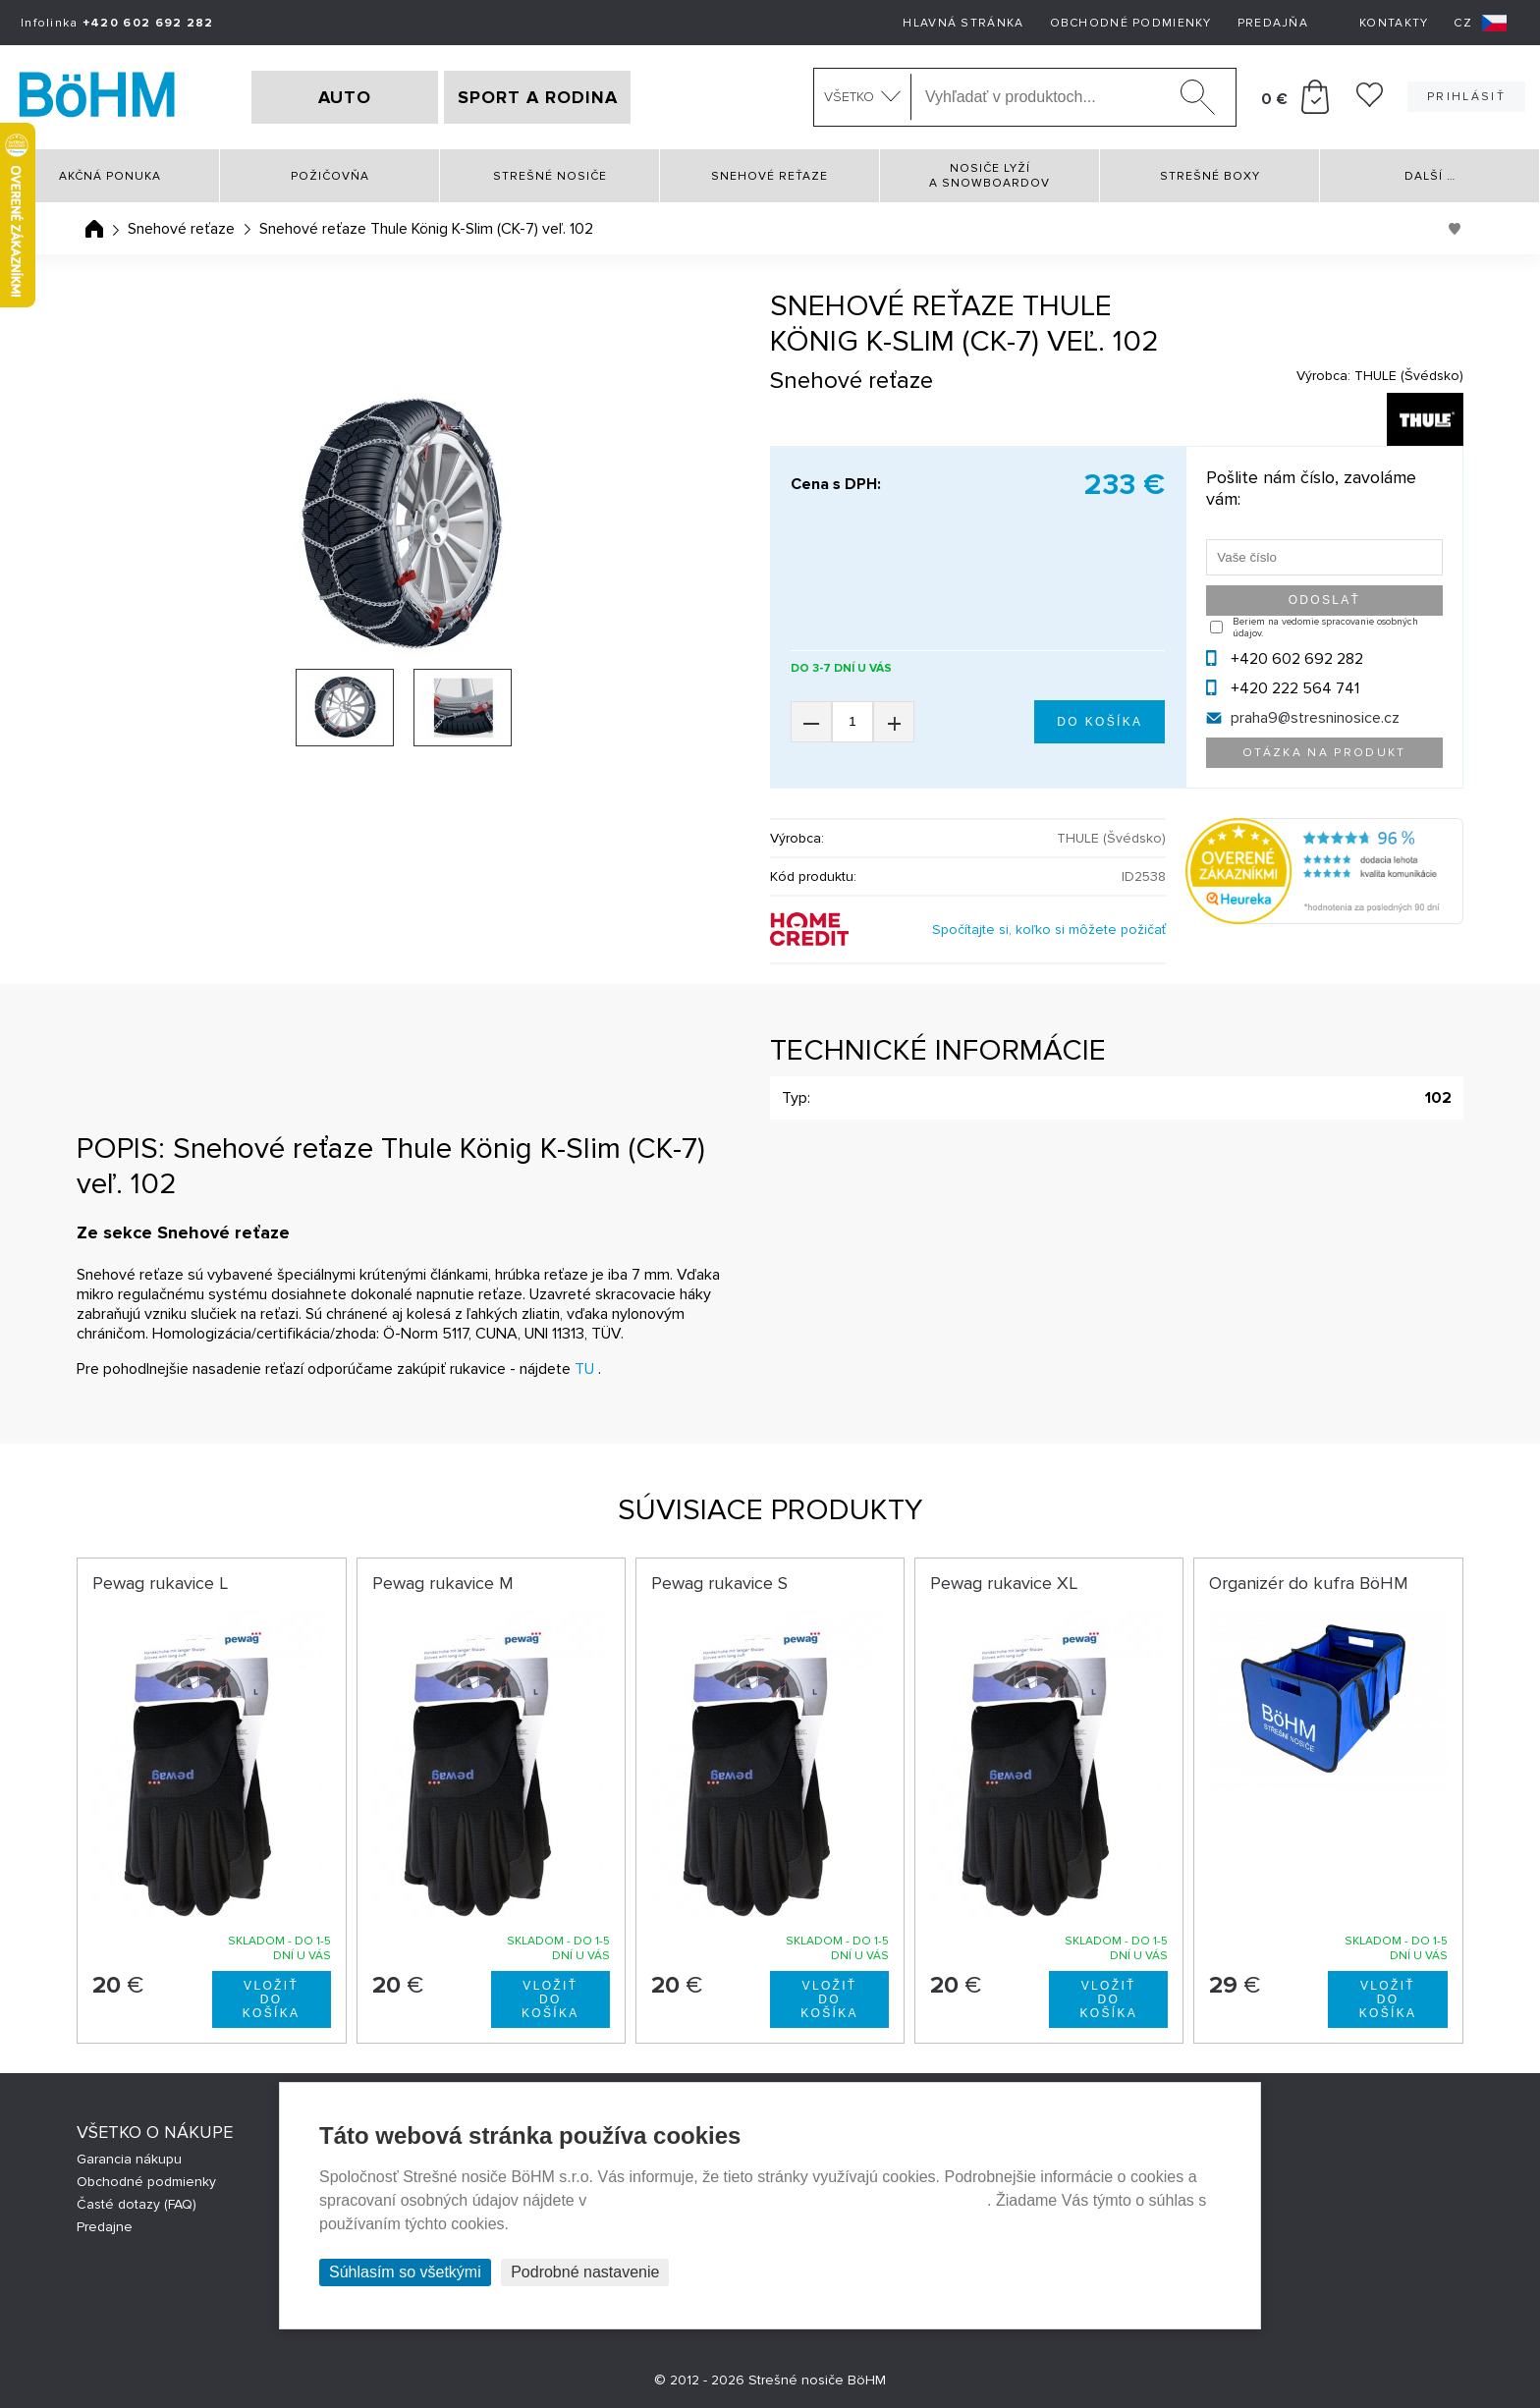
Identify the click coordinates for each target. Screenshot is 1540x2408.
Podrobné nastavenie (585, 2272)
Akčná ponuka (110, 176)
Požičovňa (330, 176)
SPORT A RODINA (538, 97)
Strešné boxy (1210, 176)
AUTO (344, 97)
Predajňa (1273, 23)
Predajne (105, 2226)
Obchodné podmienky (1131, 23)
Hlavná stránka (963, 23)
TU (584, 1369)
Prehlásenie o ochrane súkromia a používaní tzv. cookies (789, 2200)
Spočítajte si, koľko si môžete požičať (1049, 929)
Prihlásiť (1466, 96)
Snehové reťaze (769, 176)
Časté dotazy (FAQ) (136, 2204)
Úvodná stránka (94, 229)
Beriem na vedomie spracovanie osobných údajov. (1325, 627)
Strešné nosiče (550, 176)
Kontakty (1393, 23)
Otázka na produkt (1324, 752)
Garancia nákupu (129, 2159)
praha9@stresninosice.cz (1315, 718)
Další (1430, 176)
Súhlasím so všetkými (405, 2272)
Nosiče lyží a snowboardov (989, 176)
